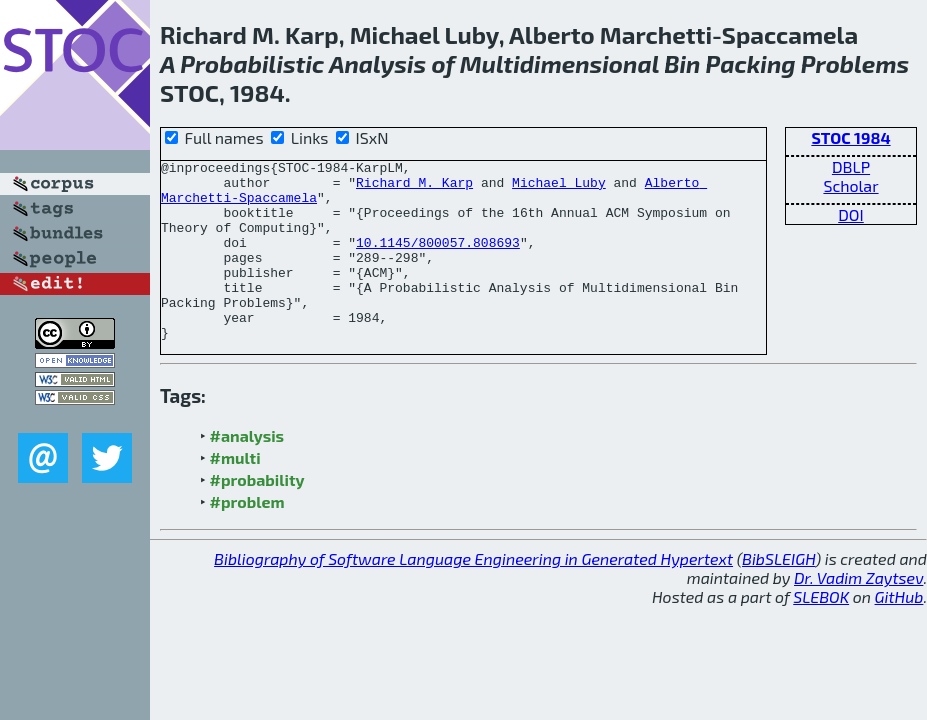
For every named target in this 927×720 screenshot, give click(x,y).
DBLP (851, 166)
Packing (751, 63)
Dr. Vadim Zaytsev (858, 613)
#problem (247, 537)
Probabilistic (252, 63)
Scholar (850, 185)
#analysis (247, 471)
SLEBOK (821, 632)
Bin (682, 63)
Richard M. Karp (414, 188)
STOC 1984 (850, 137)
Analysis (377, 63)
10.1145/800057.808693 (438, 260)
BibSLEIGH (778, 594)
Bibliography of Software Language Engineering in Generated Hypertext (473, 594)
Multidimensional (559, 63)
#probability (257, 515)
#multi (235, 493)
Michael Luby (559, 188)
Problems (855, 63)
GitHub (899, 632)
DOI (851, 214)
